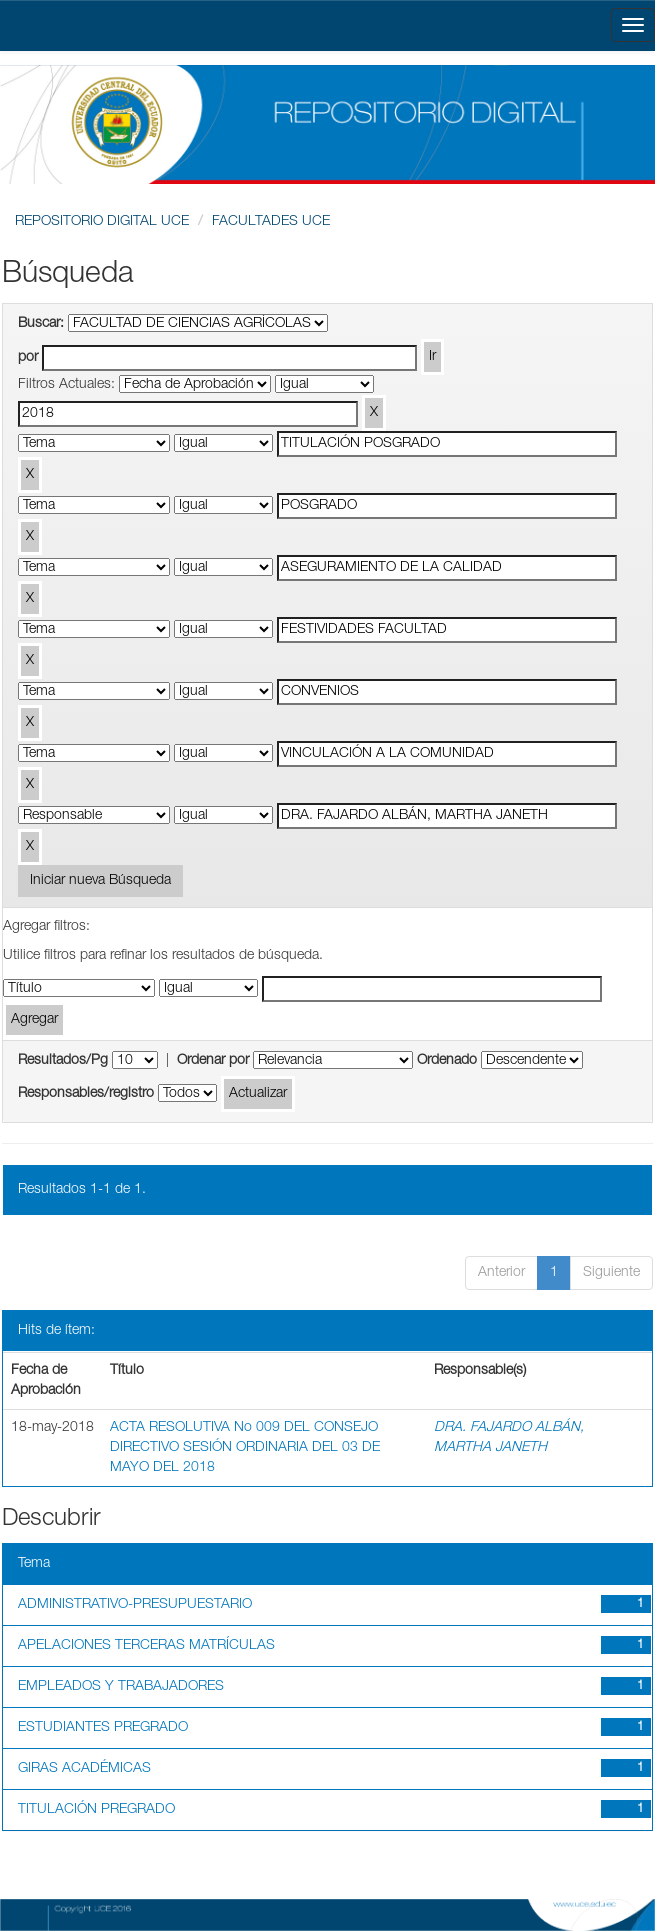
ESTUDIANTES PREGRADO (103, 1728)
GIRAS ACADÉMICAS (84, 1769)
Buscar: (41, 324)
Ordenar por (213, 1061)
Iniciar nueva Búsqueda (100, 881)
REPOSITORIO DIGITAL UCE (102, 222)
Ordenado (447, 1061)
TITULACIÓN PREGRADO (96, 1810)
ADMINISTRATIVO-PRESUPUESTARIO (135, 1605)
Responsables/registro (86, 1094)
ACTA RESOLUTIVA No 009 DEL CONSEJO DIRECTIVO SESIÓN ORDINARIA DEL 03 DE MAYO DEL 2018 (245, 1448)
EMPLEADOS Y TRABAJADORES (121, 1687)
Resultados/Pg (63, 1061)
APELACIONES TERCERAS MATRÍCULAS (146, 1646)
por (28, 358)
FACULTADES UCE (271, 222)
